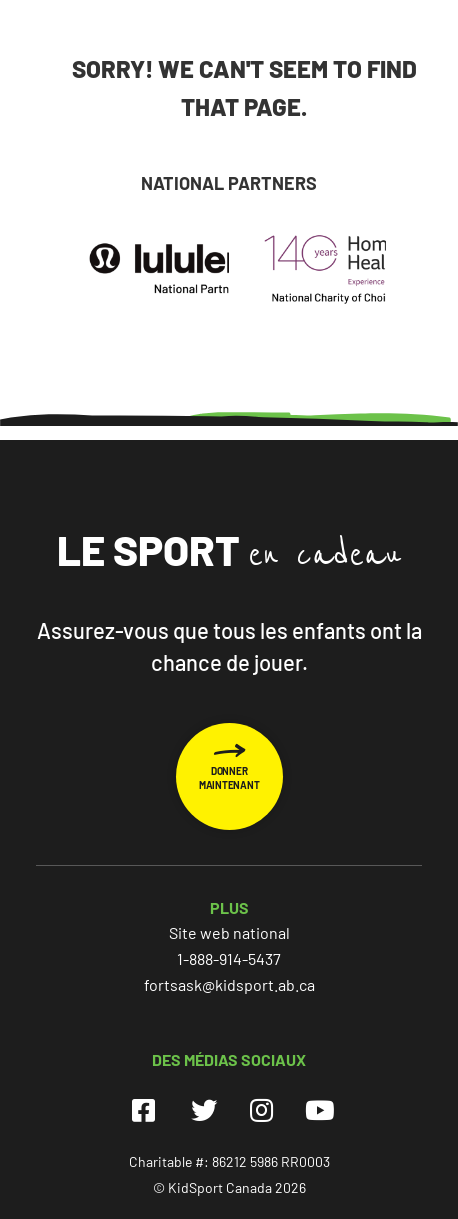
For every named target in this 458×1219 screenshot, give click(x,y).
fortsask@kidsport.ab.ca (229, 984)
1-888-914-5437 (229, 958)
